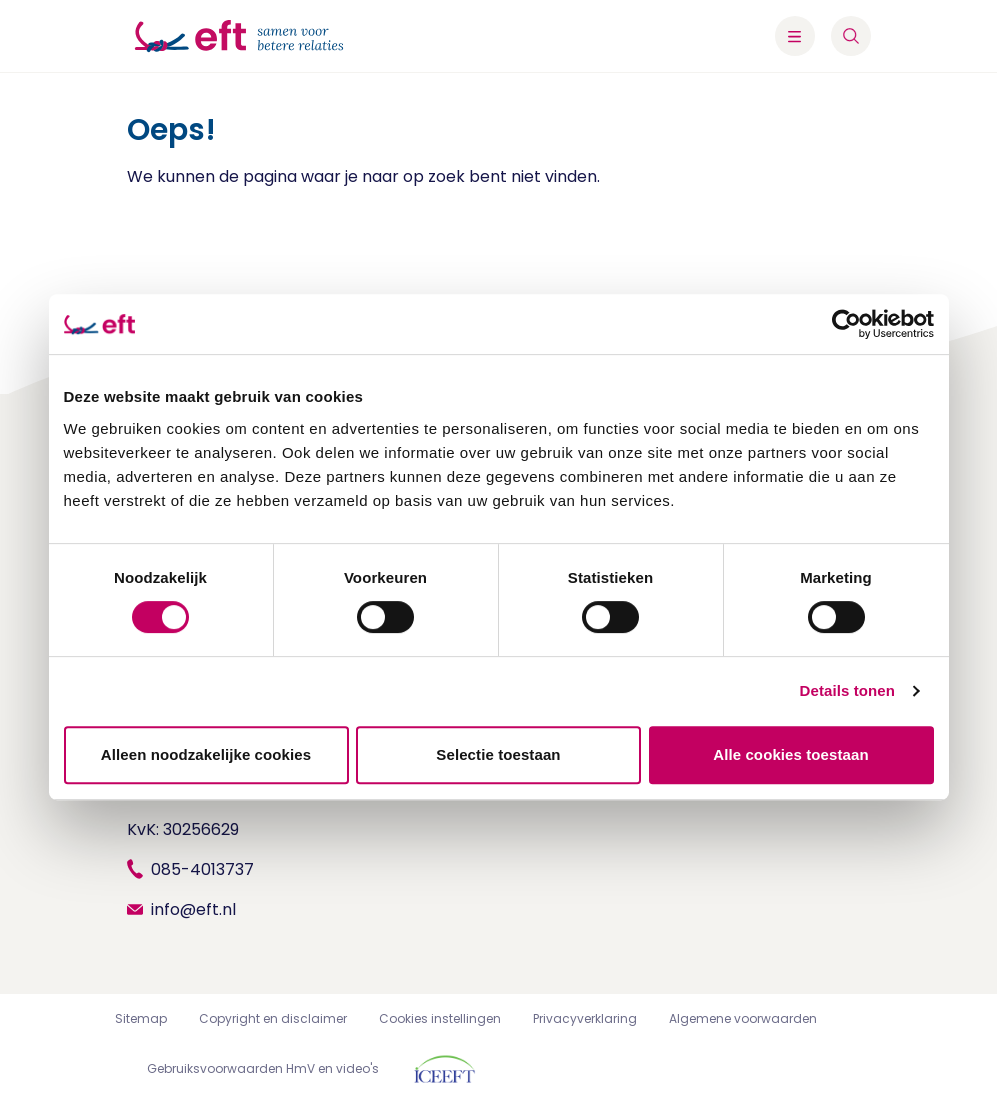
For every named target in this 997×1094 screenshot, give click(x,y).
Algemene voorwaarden (743, 1018)
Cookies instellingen (440, 1018)
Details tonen (847, 690)
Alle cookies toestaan (791, 754)
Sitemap (141, 1018)
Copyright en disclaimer (273, 1018)
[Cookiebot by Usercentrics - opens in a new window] (846, 324)
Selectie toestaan (498, 754)
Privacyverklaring (585, 1018)
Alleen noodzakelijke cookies (206, 754)
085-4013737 (202, 869)
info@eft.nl (193, 909)
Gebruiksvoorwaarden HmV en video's (263, 1068)
